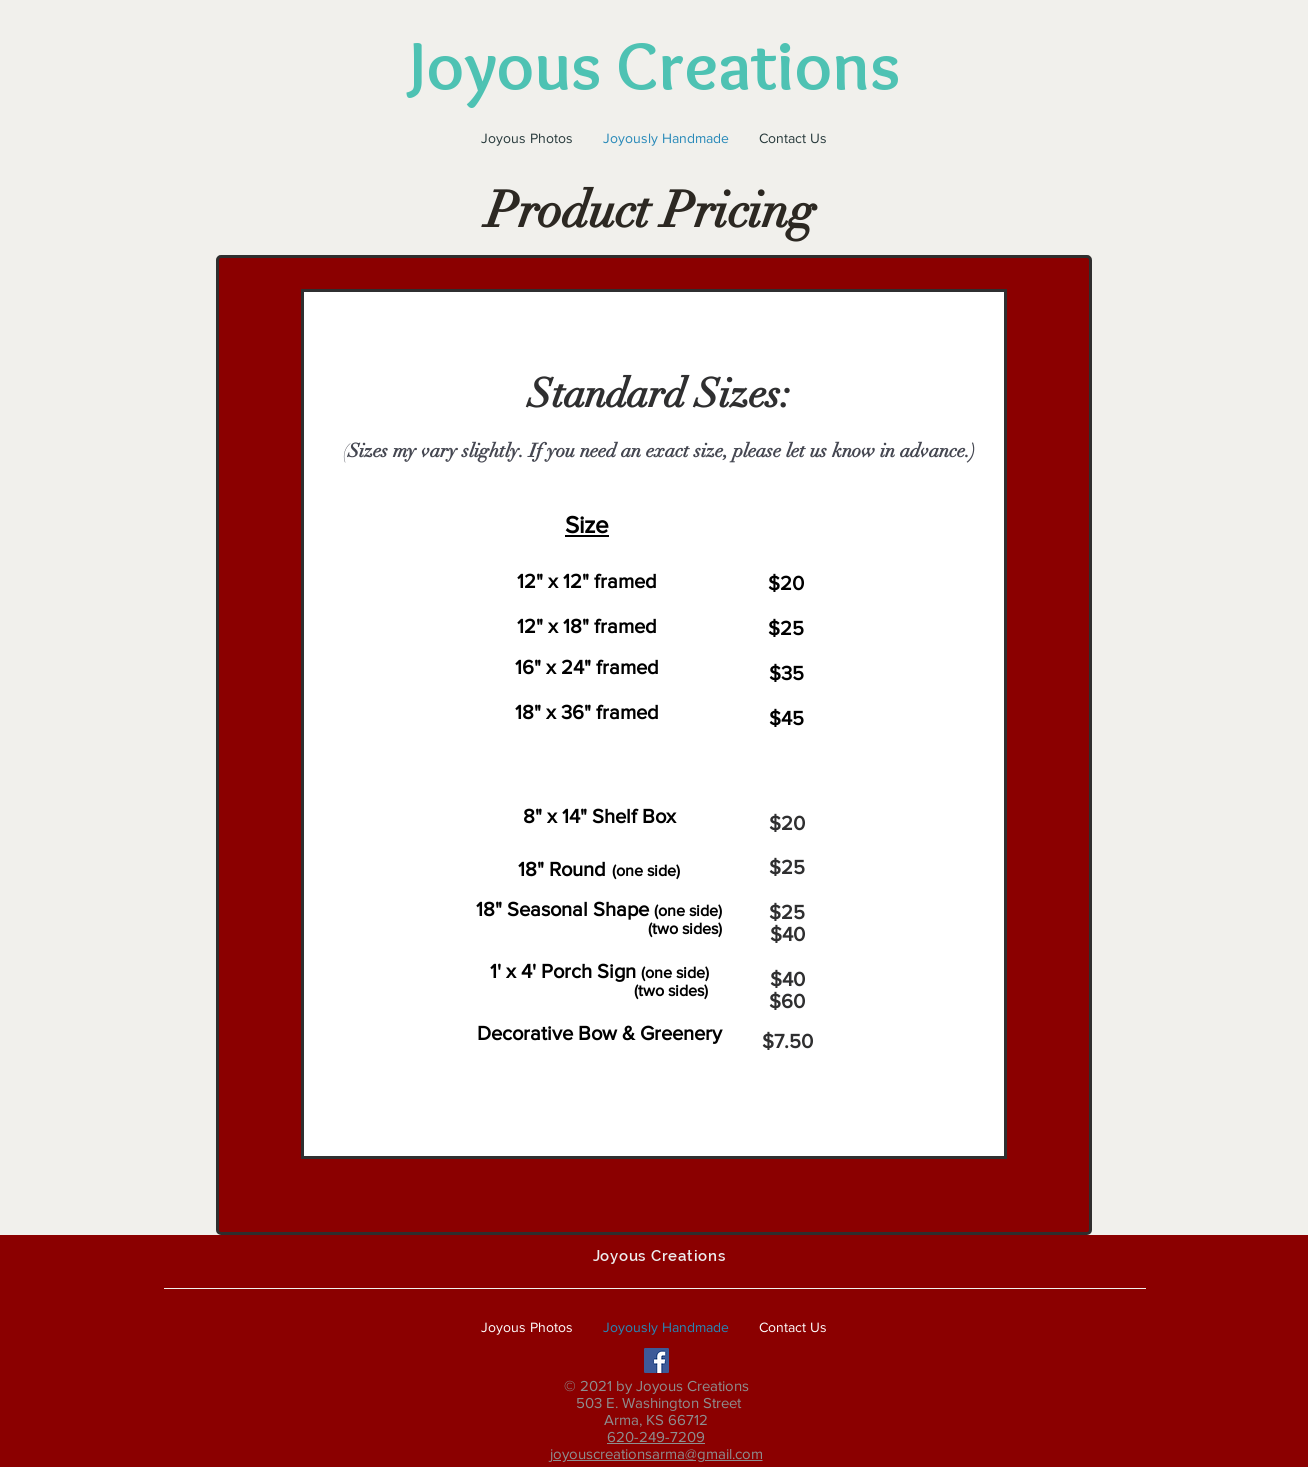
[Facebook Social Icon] (656, 1360)
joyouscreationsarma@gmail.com (656, 1453)
